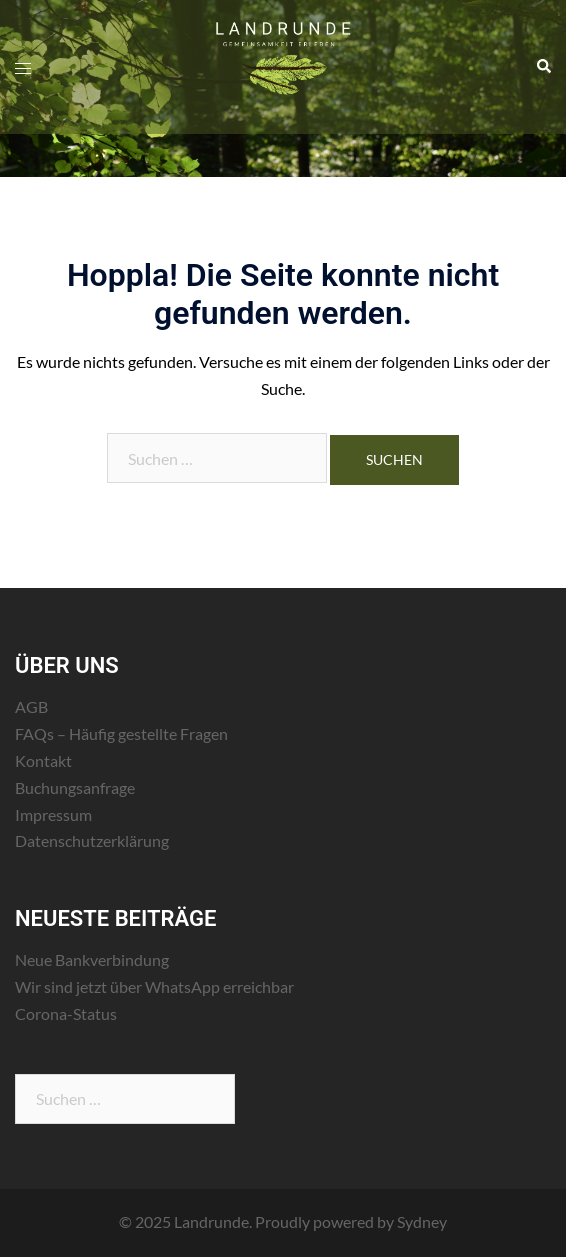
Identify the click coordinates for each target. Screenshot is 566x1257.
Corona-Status (66, 1013)
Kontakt (43, 760)
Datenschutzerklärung (92, 840)
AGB (31, 706)
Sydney (422, 1221)
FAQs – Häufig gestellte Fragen (121, 733)
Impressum (53, 814)
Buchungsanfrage (75, 787)
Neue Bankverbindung (92, 959)
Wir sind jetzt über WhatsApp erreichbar (154, 986)
